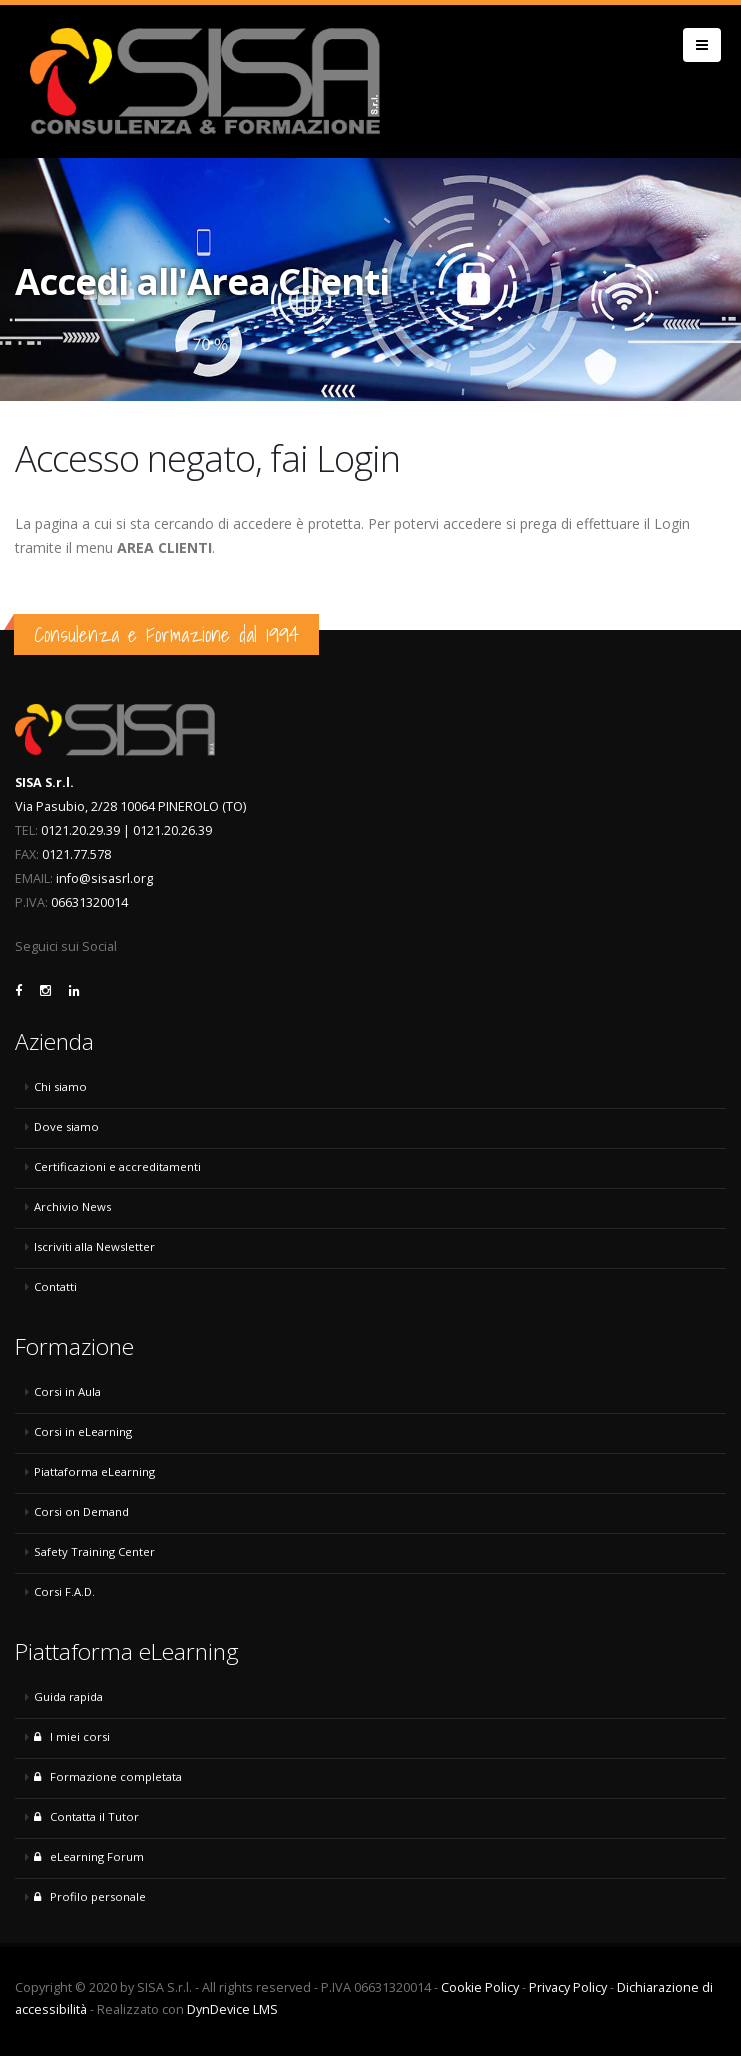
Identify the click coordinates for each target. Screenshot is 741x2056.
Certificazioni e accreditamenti (117, 1166)
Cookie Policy (480, 1987)
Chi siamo (60, 1086)
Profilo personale (90, 1896)
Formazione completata (108, 1776)
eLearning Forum (89, 1856)
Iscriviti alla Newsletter (94, 1246)
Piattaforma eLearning (94, 1471)
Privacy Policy (568, 1987)
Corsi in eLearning (83, 1431)
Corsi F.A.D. (64, 1591)
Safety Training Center (94, 1551)
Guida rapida (68, 1696)
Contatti (55, 1286)
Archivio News (72, 1206)
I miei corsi (72, 1736)
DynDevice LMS (232, 2009)
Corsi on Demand (81, 1511)
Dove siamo (66, 1126)
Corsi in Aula (67, 1391)
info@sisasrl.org (104, 878)
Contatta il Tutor (86, 1816)
